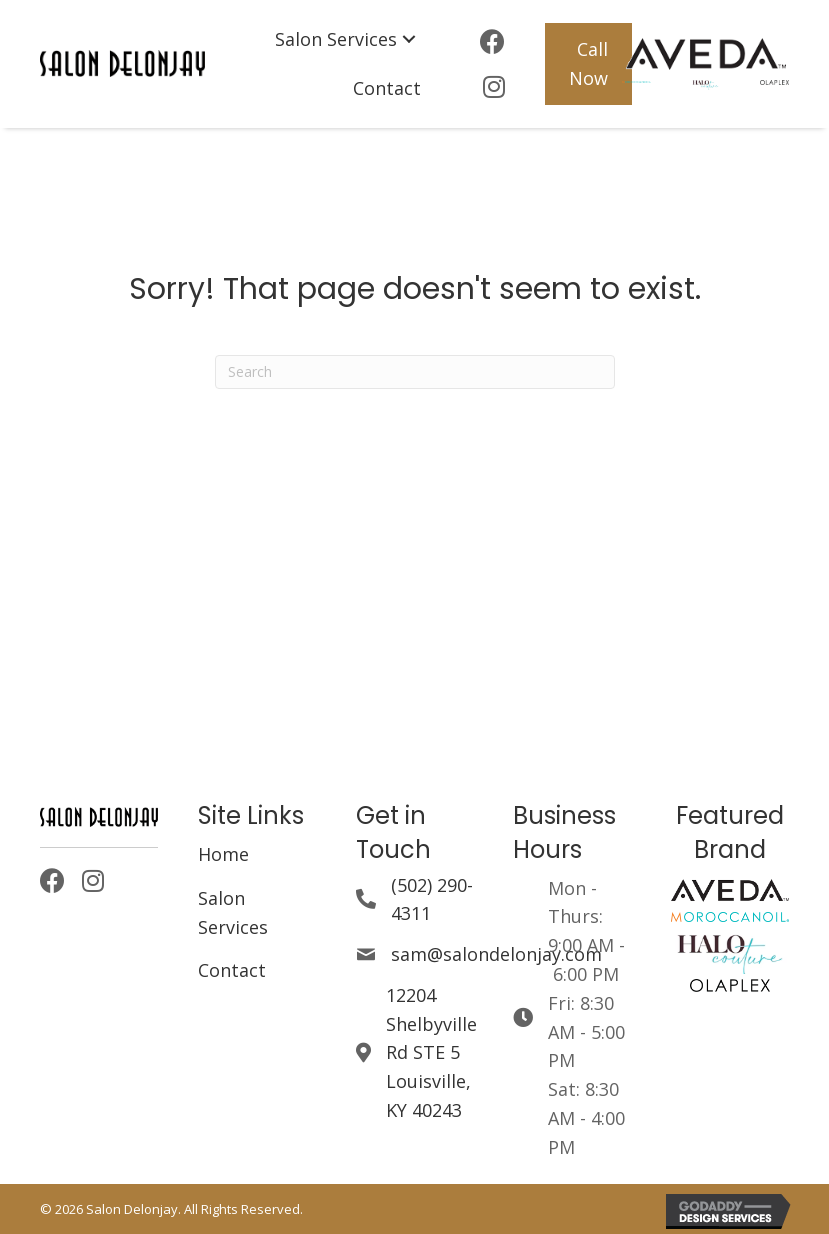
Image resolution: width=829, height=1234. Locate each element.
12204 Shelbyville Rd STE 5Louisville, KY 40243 (431, 1052)
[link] (348, 39)
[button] (588, 64)
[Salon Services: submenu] (409, 39)
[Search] (415, 372)
